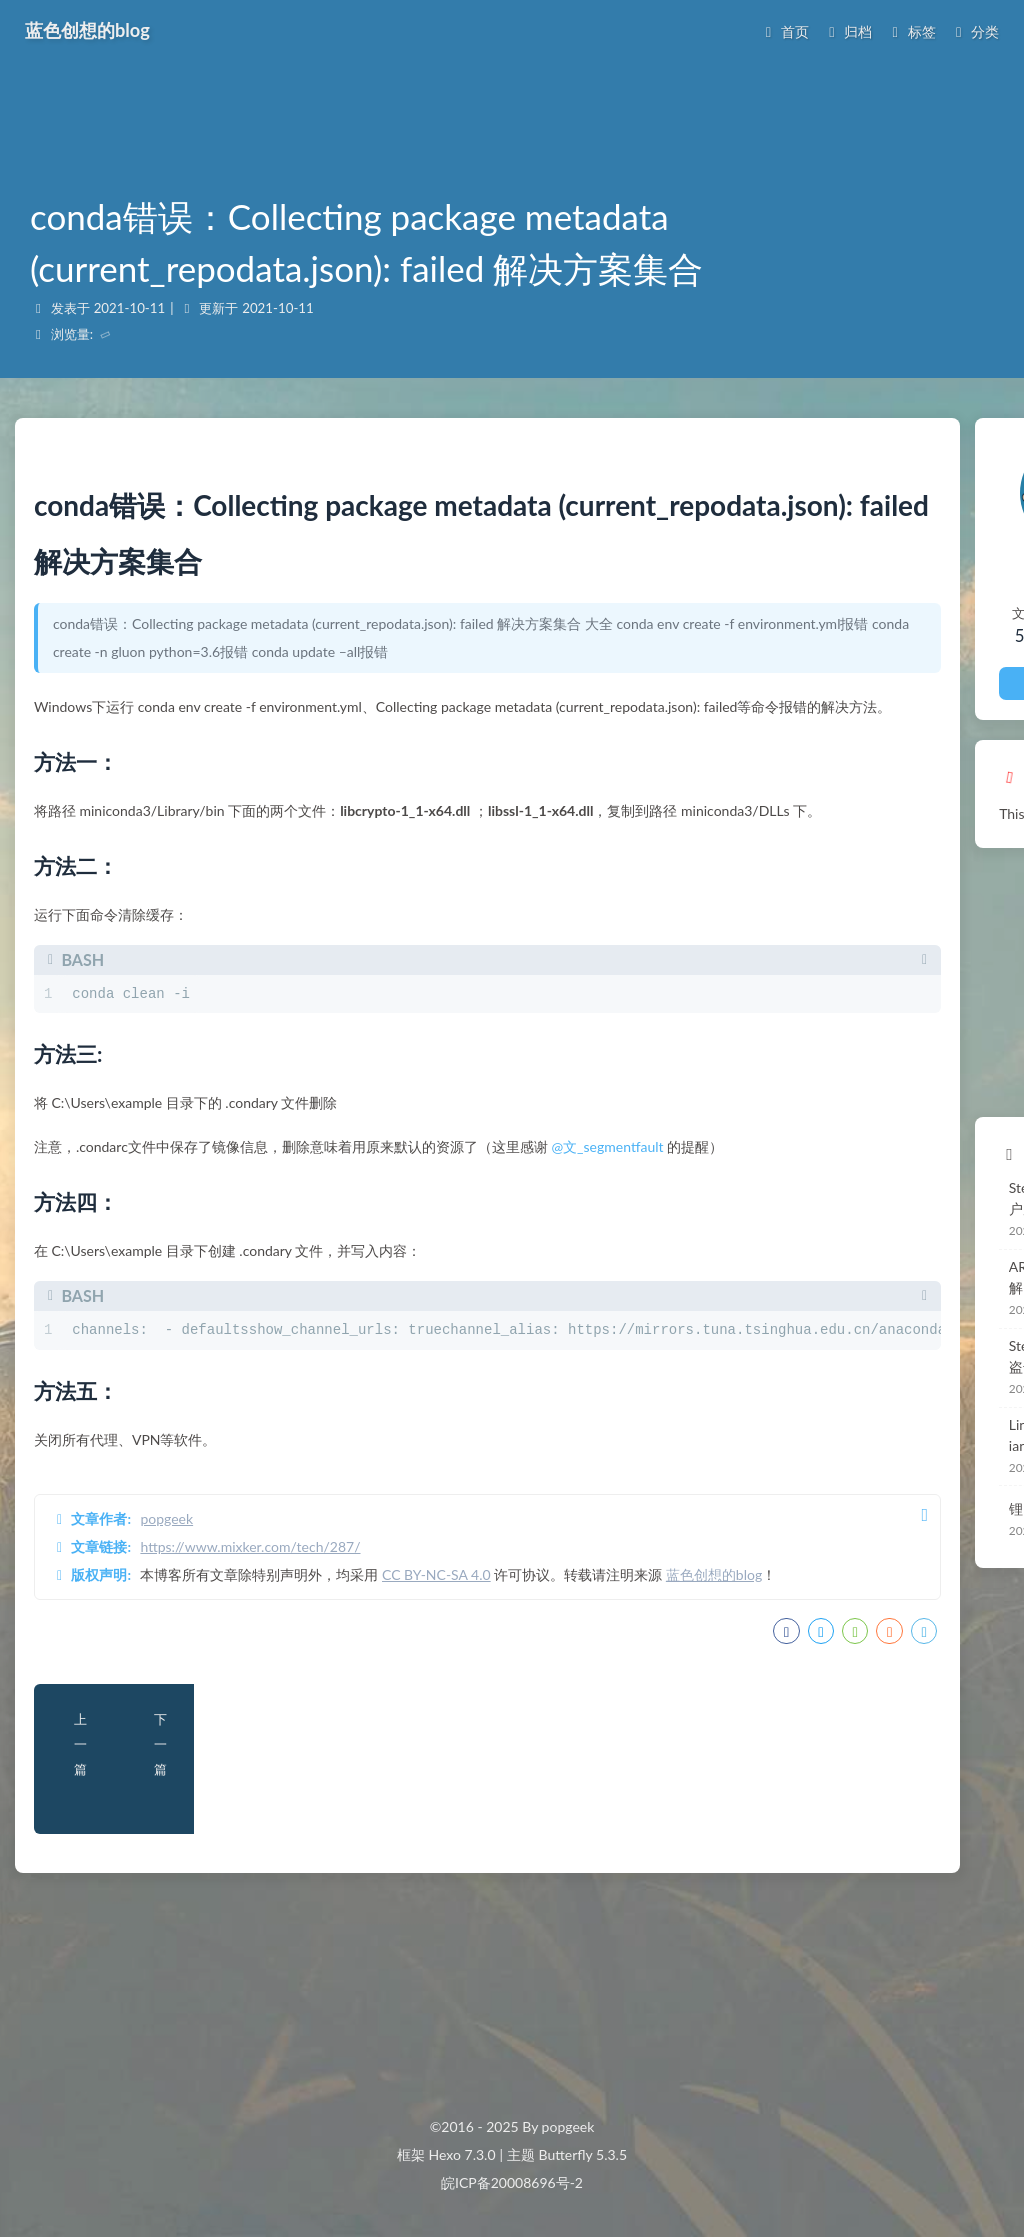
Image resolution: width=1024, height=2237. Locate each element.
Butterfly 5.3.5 (583, 2154)
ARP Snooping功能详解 (871, 1251)
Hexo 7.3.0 (462, 2154)
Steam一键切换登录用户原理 (889, 1186)
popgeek (188, 1635)
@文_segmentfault (629, 1236)
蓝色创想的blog (120, 1719)
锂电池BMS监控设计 (864, 1473)
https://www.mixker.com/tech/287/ (272, 1663)
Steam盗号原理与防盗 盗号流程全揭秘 (891, 1321)
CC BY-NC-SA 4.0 (457, 1691)
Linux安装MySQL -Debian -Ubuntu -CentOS (889, 1400)
